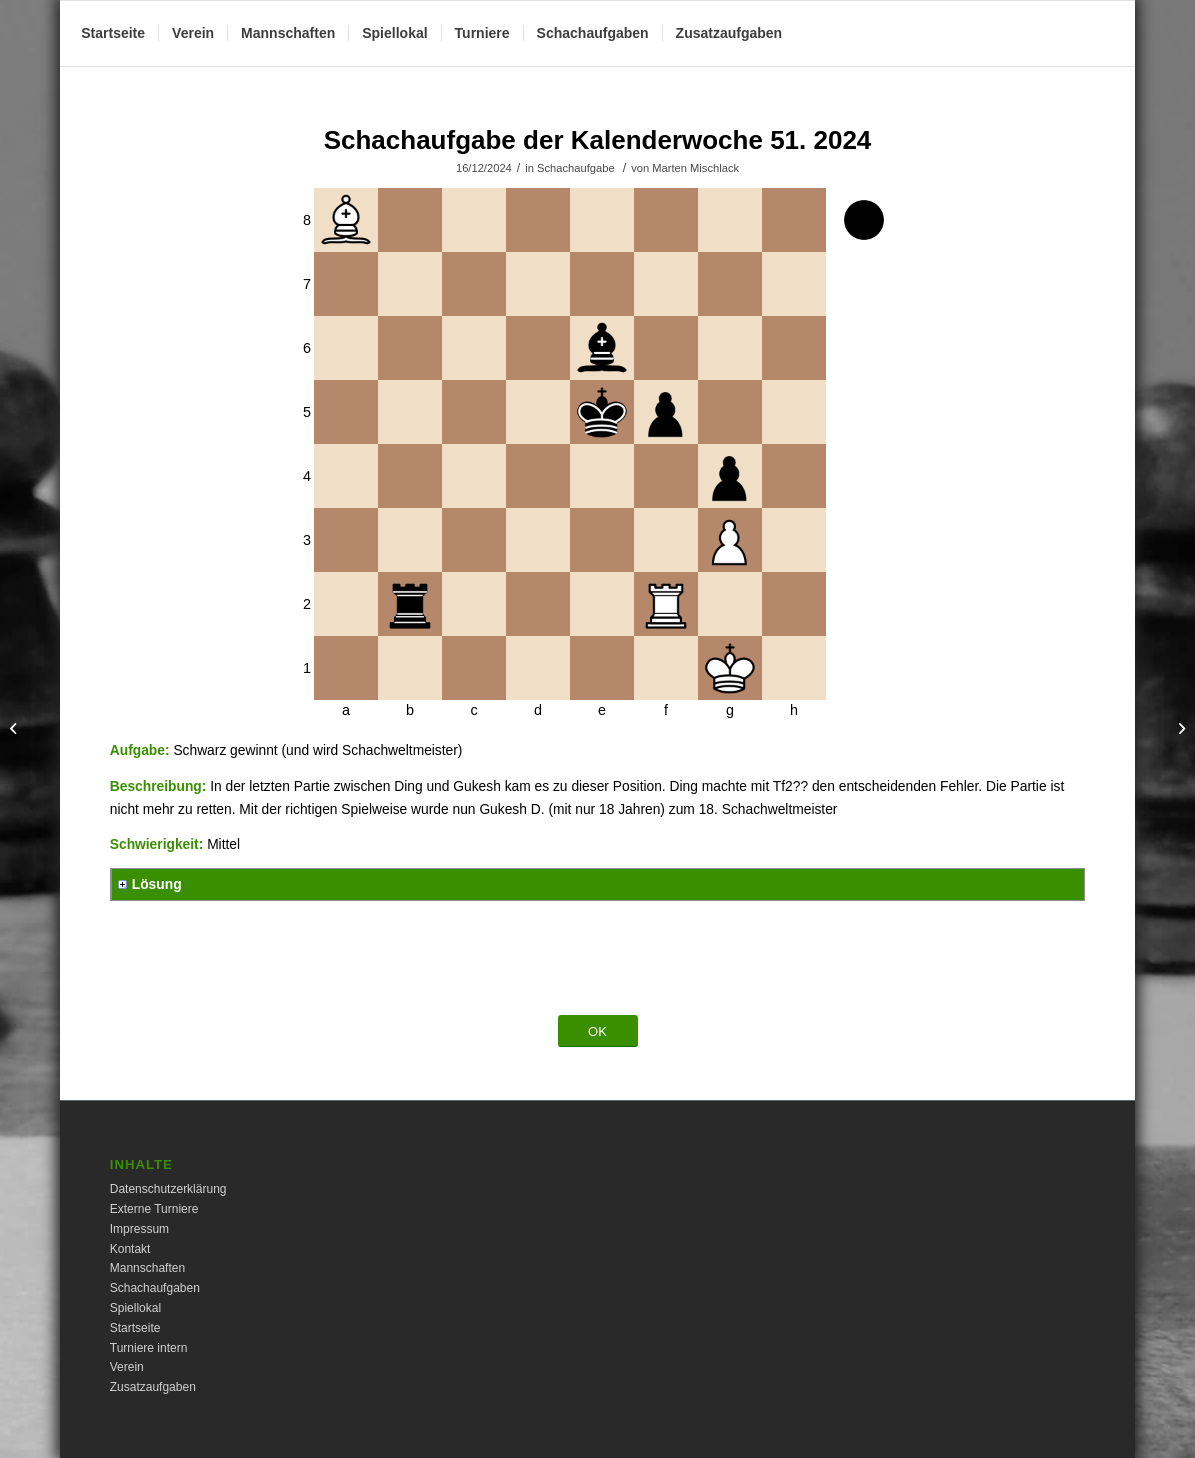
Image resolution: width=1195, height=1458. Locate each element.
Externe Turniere (154, 1209)
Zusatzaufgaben (153, 1387)
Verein (127, 1367)
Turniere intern (149, 1348)
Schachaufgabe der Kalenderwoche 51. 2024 (598, 140)
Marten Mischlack (695, 168)
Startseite (135, 1328)
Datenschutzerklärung (168, 1189)
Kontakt (130, 1249)
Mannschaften (147, 1268)
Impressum (139, 1229)
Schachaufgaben (155, 1288)
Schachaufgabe (576, 168)
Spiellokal (135, 1308)
